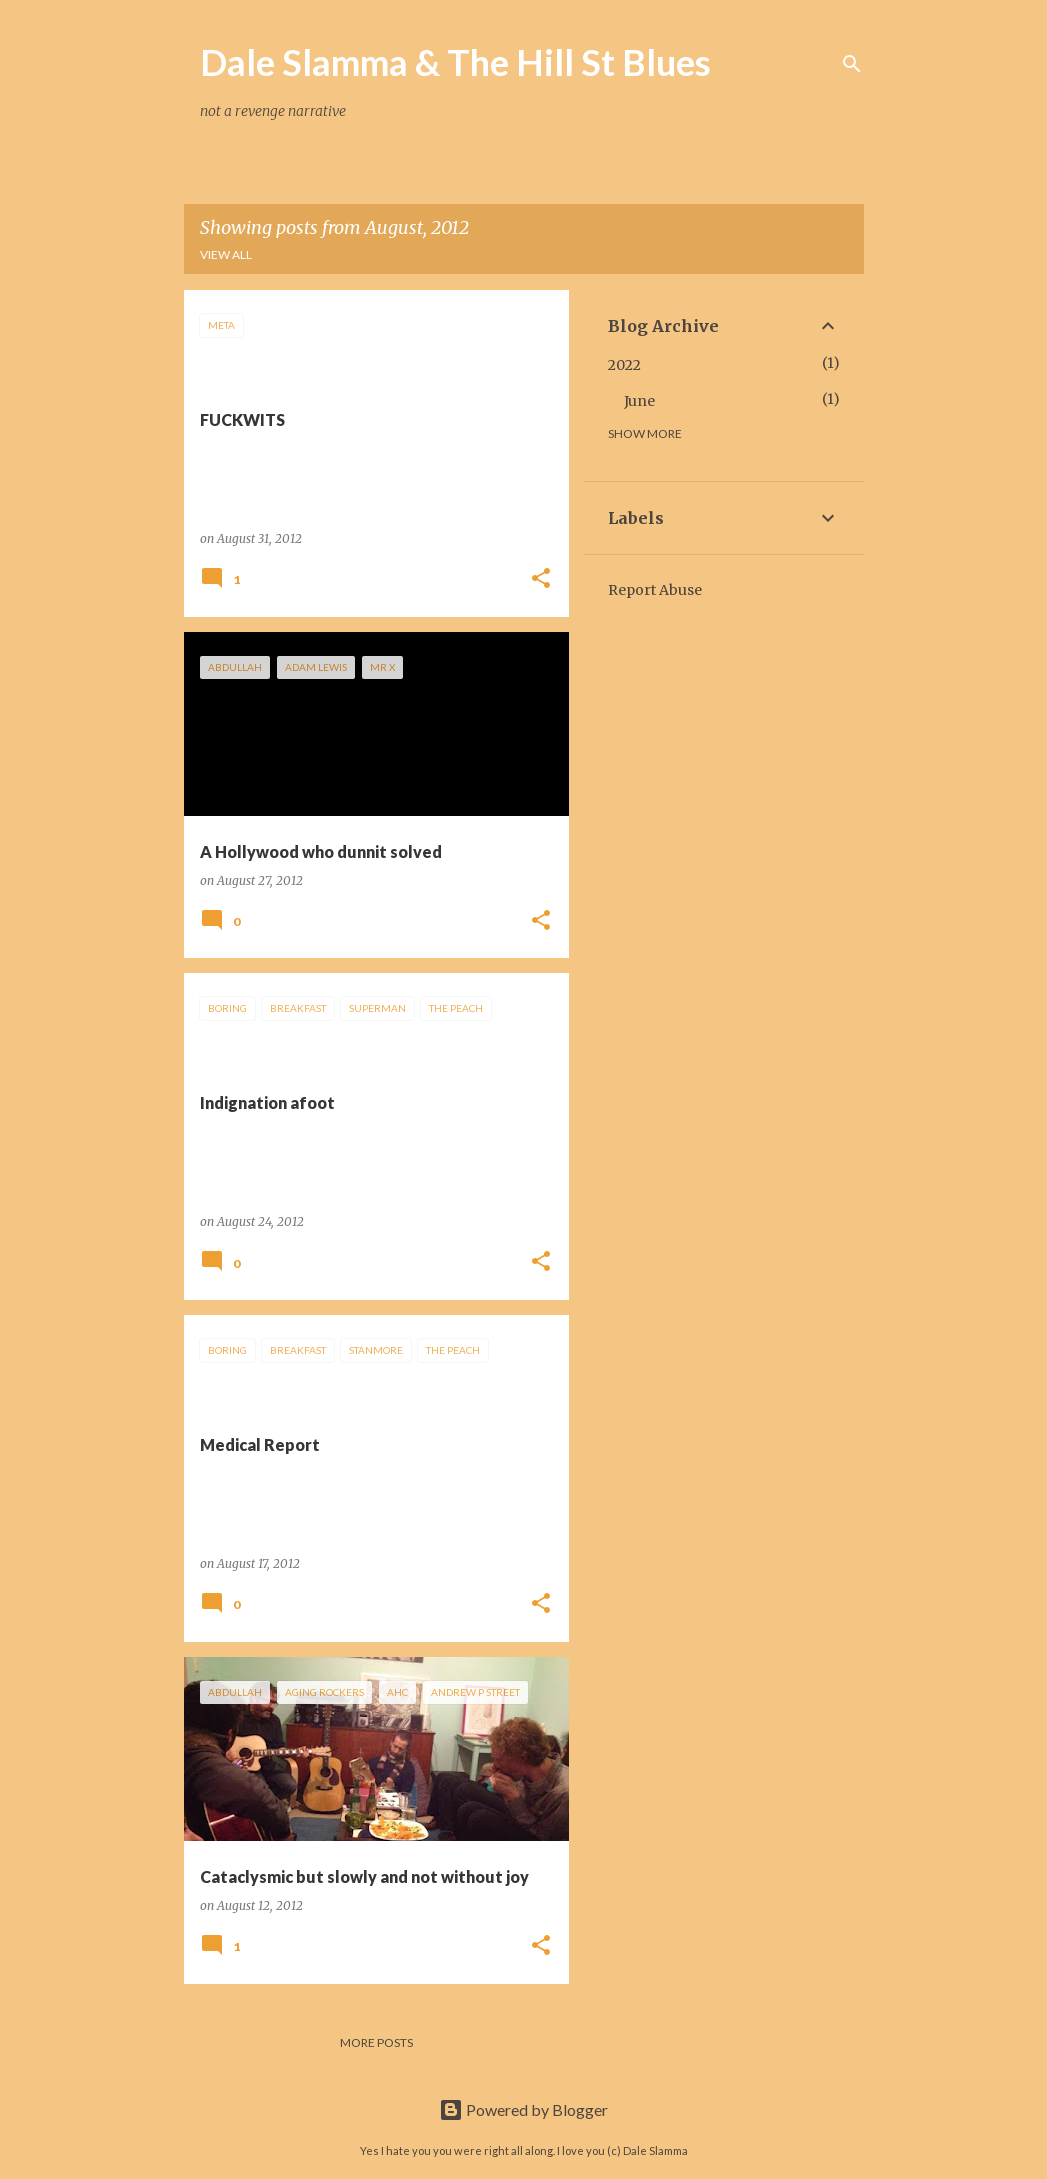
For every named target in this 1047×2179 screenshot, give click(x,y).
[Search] (852, 64)
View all (226, 254)
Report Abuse (655, 590)
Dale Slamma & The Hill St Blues (455, 62)
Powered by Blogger (523, 2109)
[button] (541, 579)
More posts (376, 2042)
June (639, 401)
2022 (624, 365)
